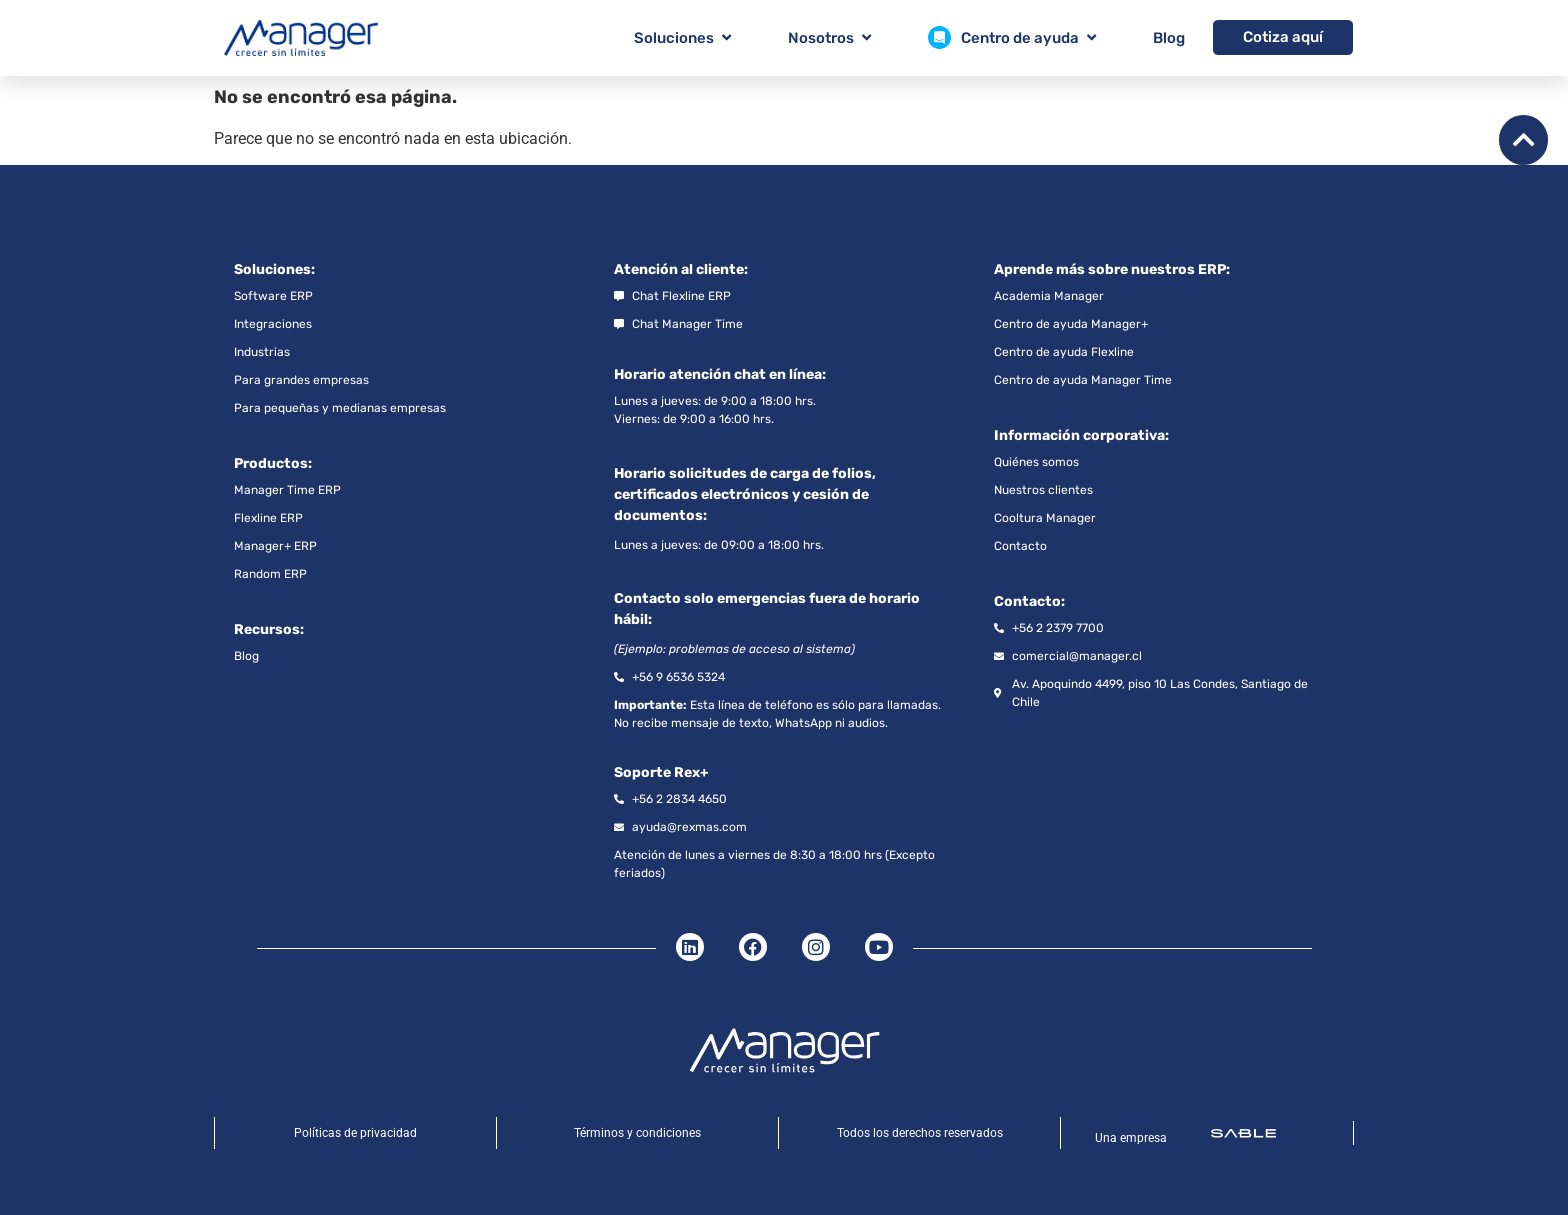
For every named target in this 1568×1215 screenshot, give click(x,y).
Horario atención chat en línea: (720, 374)
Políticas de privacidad (355, 1133)
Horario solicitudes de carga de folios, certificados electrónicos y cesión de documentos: (745, 494)
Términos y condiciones (637, 1133)
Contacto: (1029, 601)
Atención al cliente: (681, 269)
